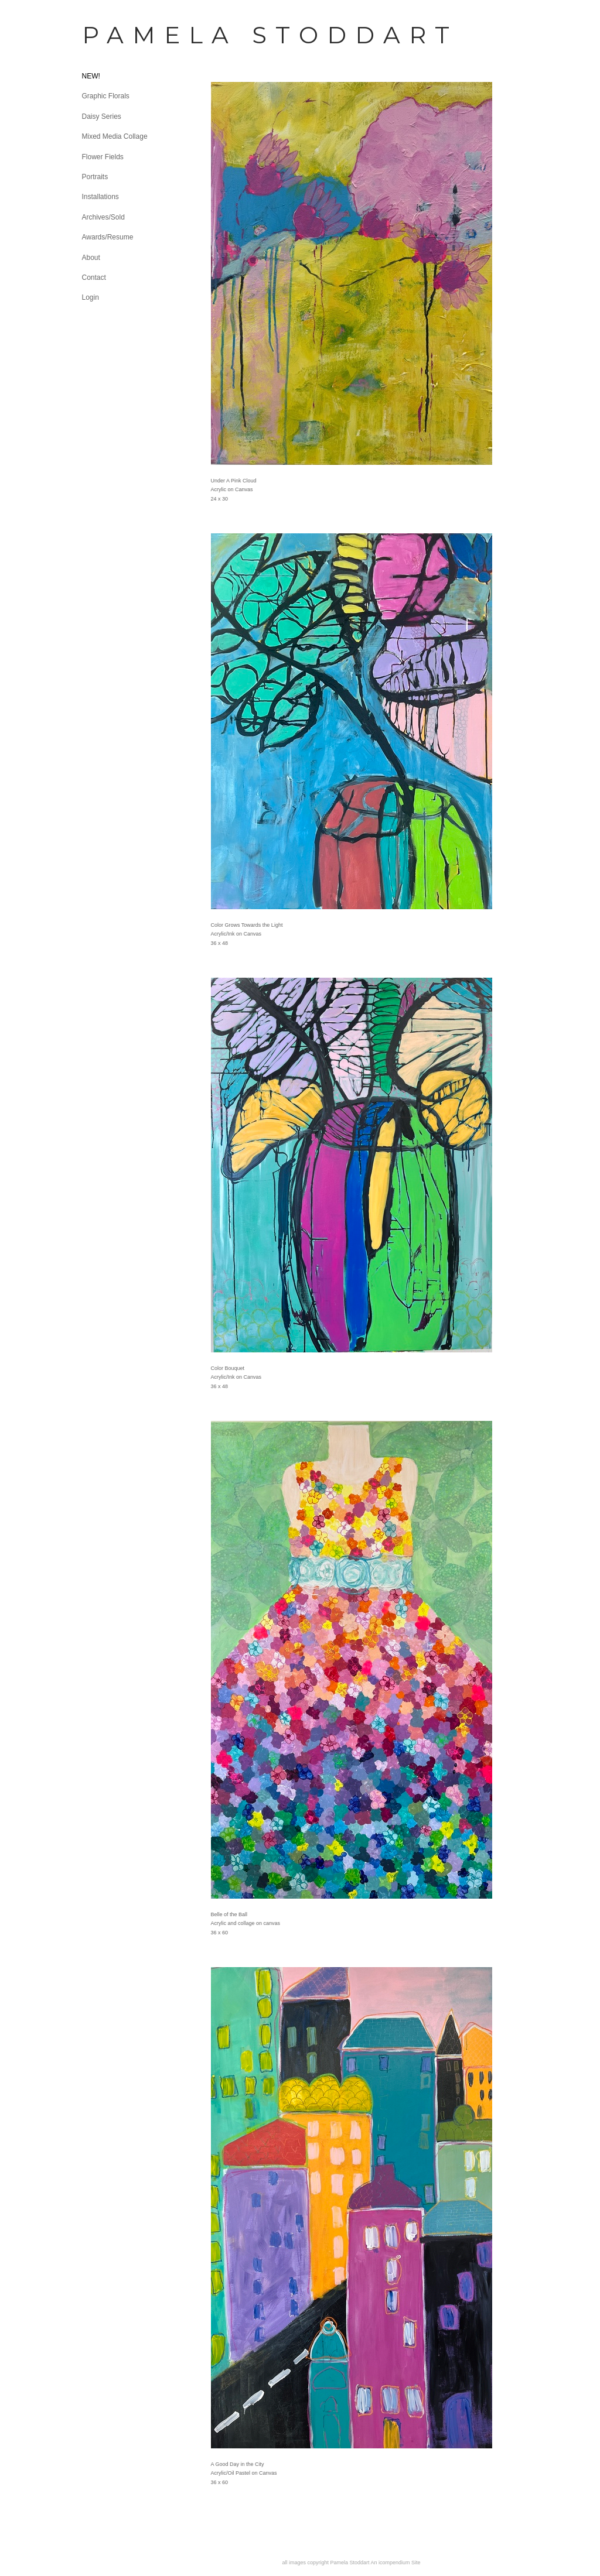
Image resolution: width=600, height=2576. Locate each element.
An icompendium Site (396, 2562)
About (91, 258)
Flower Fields (103, 157)
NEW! (91, 76)
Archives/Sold (103, 217)
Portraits (95, 177)
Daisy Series (101, 116)
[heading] (111, 35)
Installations (100, 197)
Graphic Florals (105, 96)
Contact (94, 277)
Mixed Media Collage (115, 136)
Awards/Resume (108, 237)
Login (90, 297)
